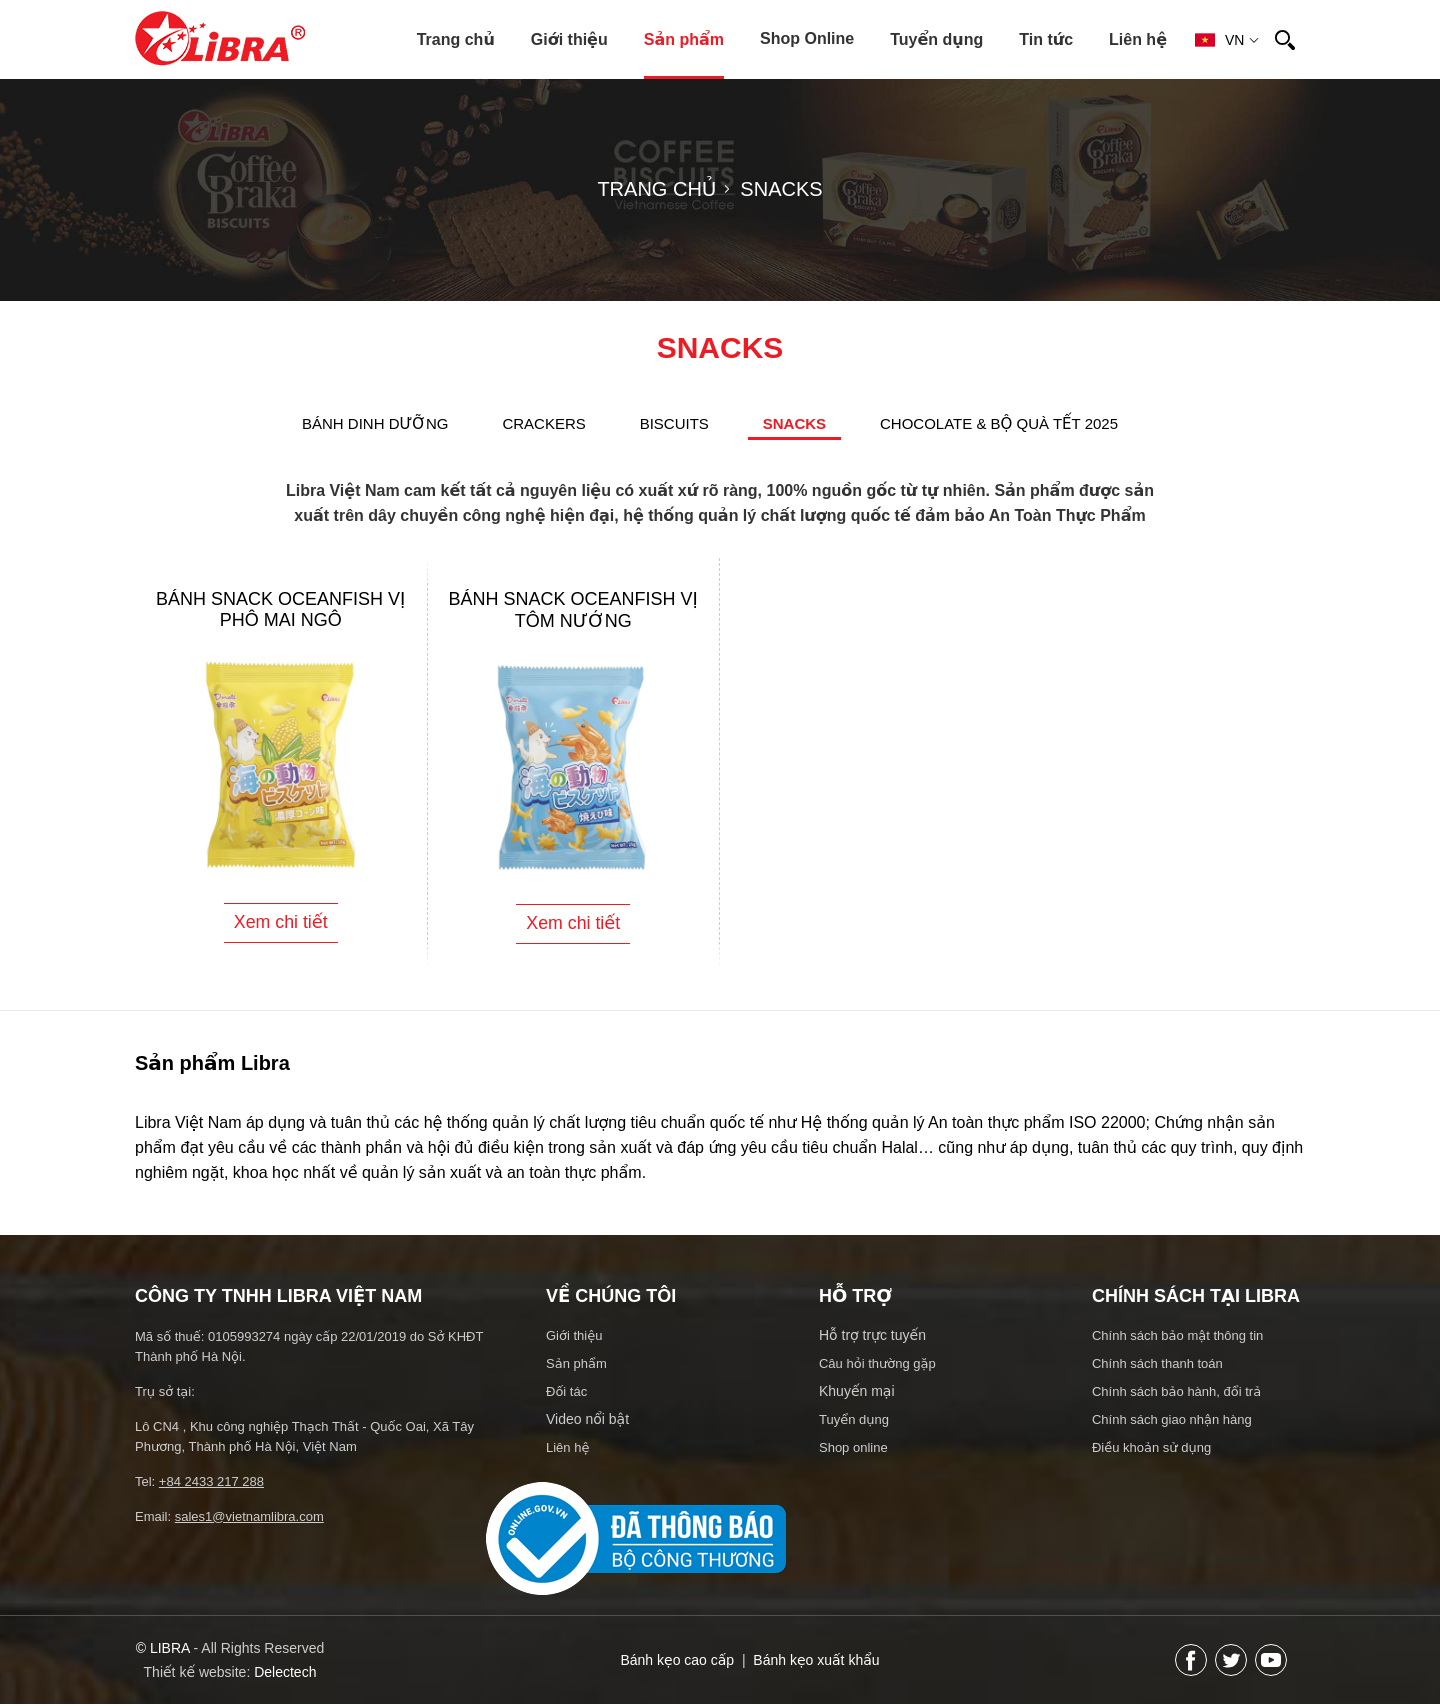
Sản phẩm (684, 39)
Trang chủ (456, 39)
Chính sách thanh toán (1157, 1365)
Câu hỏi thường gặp (877, 1365)
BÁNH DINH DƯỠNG (375, 423)
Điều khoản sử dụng (1151, 1449)
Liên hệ (1138, 39)
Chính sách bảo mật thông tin (1177, 1337)
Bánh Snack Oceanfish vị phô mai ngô (280, 609)
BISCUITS (674, 423)
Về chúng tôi (611, 1298)
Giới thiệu (569, 39)
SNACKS (794, 423)
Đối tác (566, 1393)
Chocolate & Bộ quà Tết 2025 (999, 423)
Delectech (285, 1674)
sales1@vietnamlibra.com (249, 1518)
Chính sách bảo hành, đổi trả (1176, 1393)
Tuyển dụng (936, 39)
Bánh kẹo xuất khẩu (816, 1662)
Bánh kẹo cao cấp (677, 1662)
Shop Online (807, 38)
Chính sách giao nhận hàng (1172, 1421)
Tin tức (1046, 39)
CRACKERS (543, 423)
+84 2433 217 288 (211, 1483)
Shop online (853, 1449)
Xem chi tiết (280, 924)
